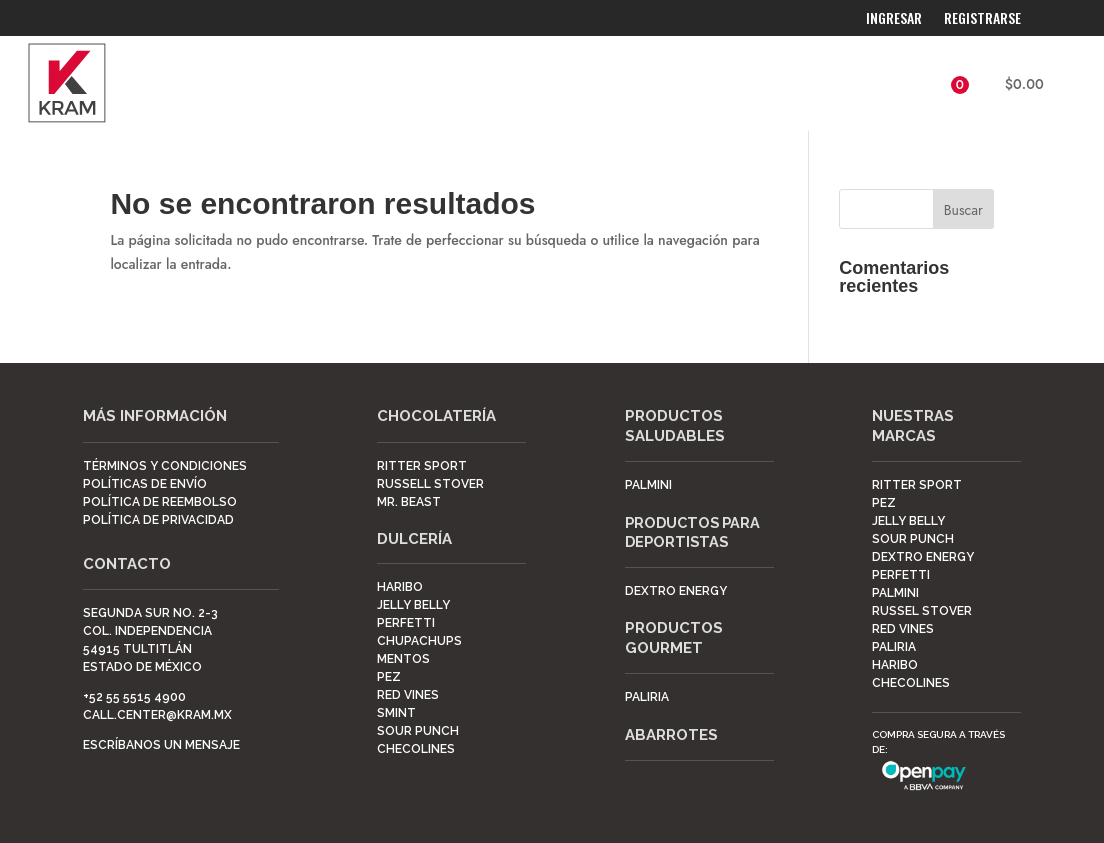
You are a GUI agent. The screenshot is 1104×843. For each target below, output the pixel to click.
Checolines (416, 749)
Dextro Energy (923, 557)
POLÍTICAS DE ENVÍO (145, 484)
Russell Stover (430, 484)
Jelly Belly (413, 605)
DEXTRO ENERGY (676, 591)
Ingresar (894, 19)
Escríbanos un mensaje (161, 745)
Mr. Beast (409, 502)
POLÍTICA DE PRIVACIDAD (158, 520)
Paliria (647, 697)
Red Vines (408, 695)
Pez (389, 677)
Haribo (400, 587)
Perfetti (406, 623)
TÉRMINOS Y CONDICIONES (165, 466)
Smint (396, 713)
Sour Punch (418, 731)
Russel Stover (922, 611)
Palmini (648, 485)
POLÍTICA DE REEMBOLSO (160, 502)
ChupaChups (419, 641)
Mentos (403, 659)
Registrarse (982, 19)
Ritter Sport (422, 466)
